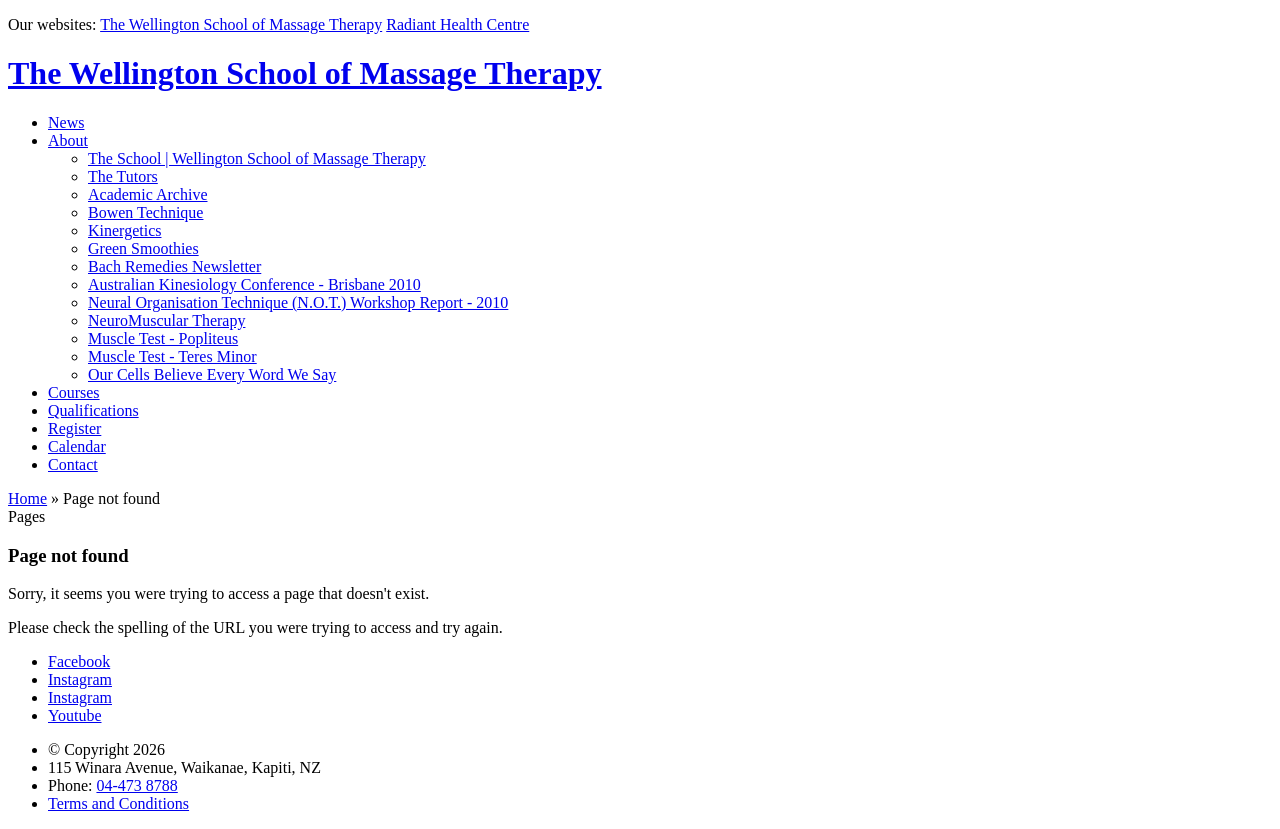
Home (27, 498)
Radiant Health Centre (457, 24)
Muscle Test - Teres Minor (172, 356)
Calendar (77, 446)
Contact (73, 464)
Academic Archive (148, 194)
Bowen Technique (145, 212)
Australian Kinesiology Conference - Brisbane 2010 (254, 284)
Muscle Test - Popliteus (163, 338)
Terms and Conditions (118, 803)
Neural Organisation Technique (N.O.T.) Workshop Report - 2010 (298, 302)
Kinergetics (124, 230)
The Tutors (123, 176)
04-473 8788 (136, 785)
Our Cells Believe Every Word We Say (212, 374)
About (68, 140)
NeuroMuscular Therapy (166, 320)
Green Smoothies (143, 248)
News (66, 122)
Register (74, 428)
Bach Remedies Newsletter (174, 266)
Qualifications (93, 410)
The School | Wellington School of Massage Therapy (257, 158)
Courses (74, 392)
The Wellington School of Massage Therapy (241, 24)
